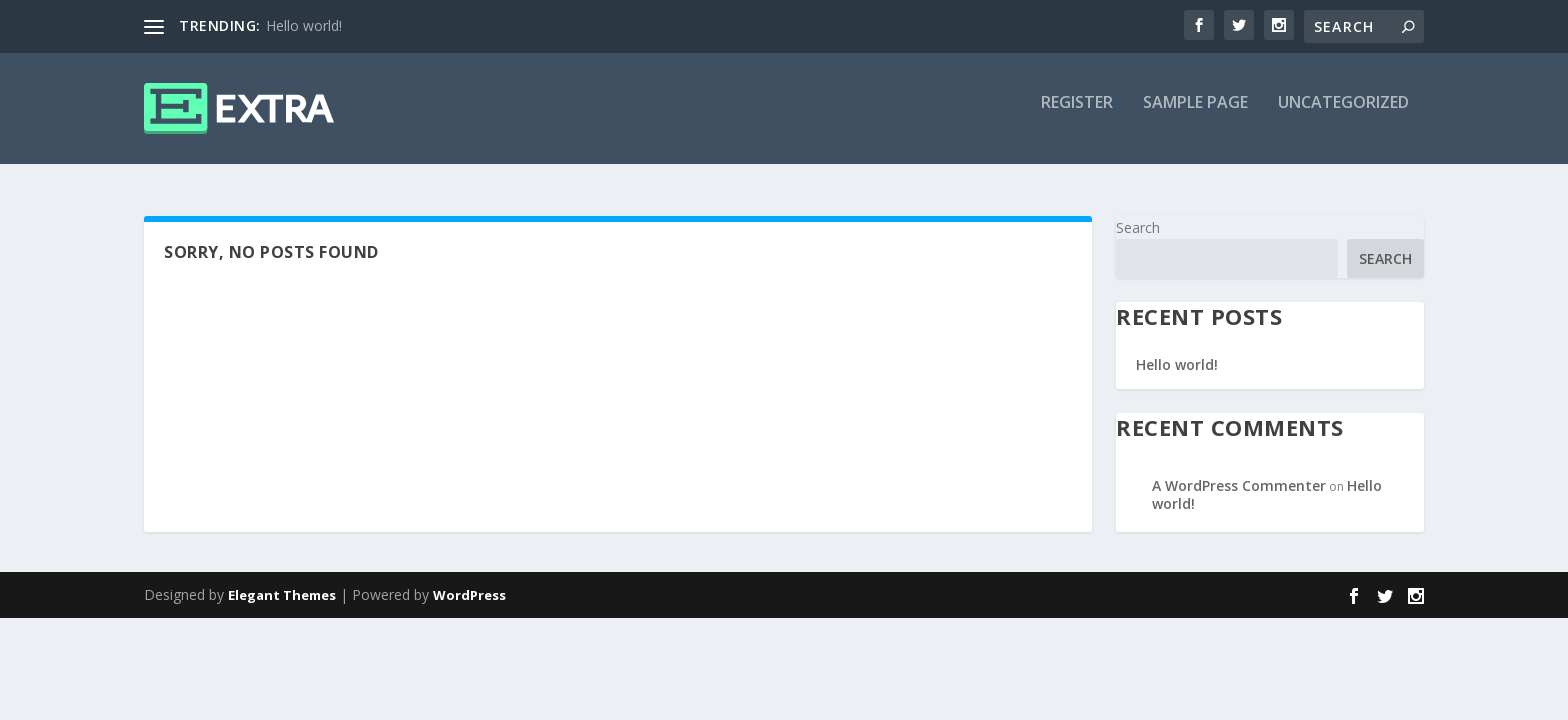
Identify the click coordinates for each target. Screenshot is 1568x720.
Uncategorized (1343, 116)
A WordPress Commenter (1239, 486)
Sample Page (1195, 116)
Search (1138, 228)
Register (1077, 116)
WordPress (469, 597)
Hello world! (304, 25)
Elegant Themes (282, 597)
